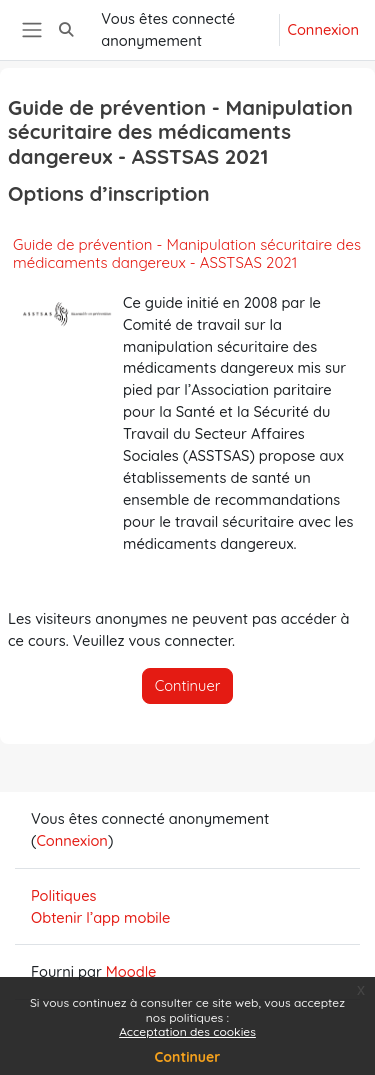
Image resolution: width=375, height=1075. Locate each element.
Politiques (64, 895)
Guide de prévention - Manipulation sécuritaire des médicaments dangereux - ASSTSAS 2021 (187, 253)
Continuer (188, 1057)
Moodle (131, 971)
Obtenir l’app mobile (100, 917)
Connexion (323, 29)
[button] (66, 30)
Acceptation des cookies (187, 1031)
